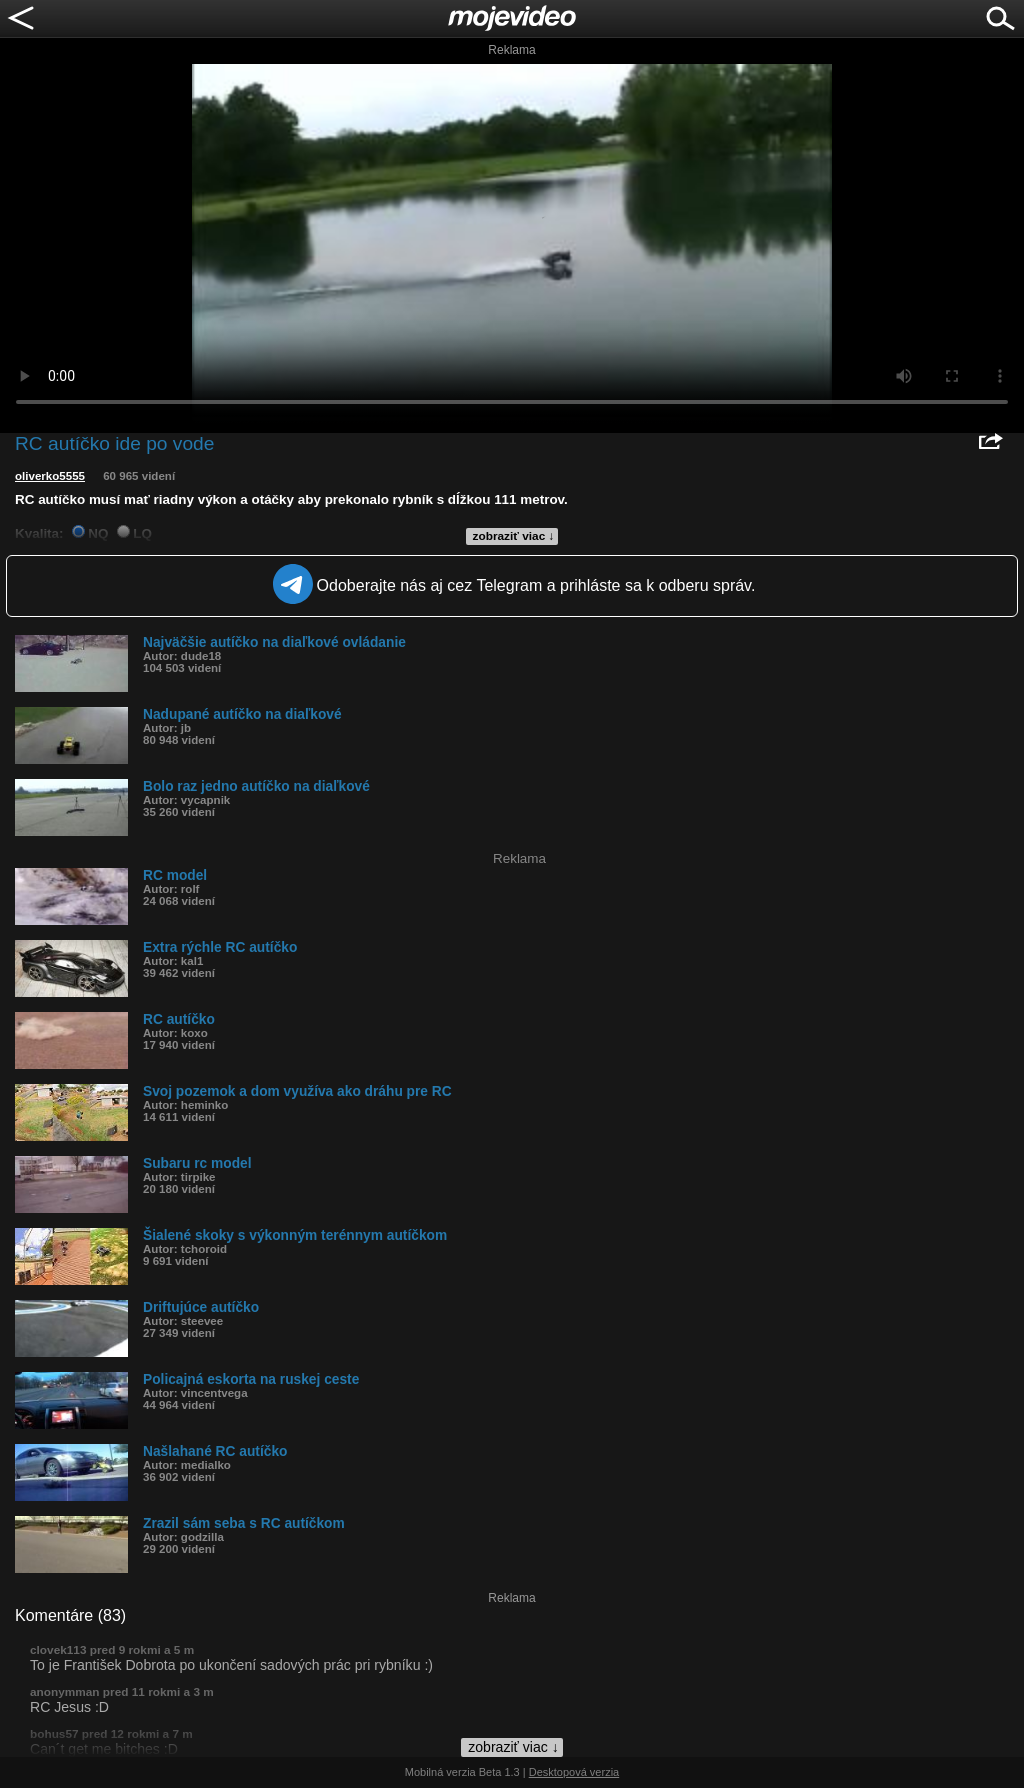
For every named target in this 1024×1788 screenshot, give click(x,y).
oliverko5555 (50, 476)
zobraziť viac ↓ (514, 536)
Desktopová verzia (574, 1772)
